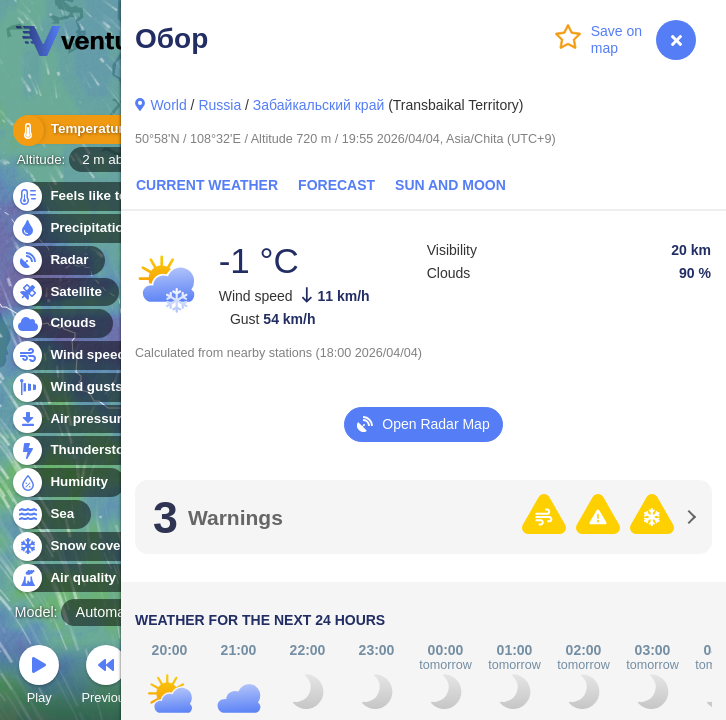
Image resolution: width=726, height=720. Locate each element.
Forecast (336, 185)
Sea (50, 514)
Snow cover (76, 546)
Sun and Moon (450, 185)
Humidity (67, 482)
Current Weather (207, 185)
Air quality (71, 578)
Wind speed (76, 355)
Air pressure (78, 419)
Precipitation (79, 228)
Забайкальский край (318, 105)
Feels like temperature (109, 196)
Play (39, 677)
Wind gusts (75, 387)
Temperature (79, 129)
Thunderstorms (88, 450)
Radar (58, 260)
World (168, 105)
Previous (106, 677)
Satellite (64, 292)
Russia (219, 105)
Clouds (61, 323)
